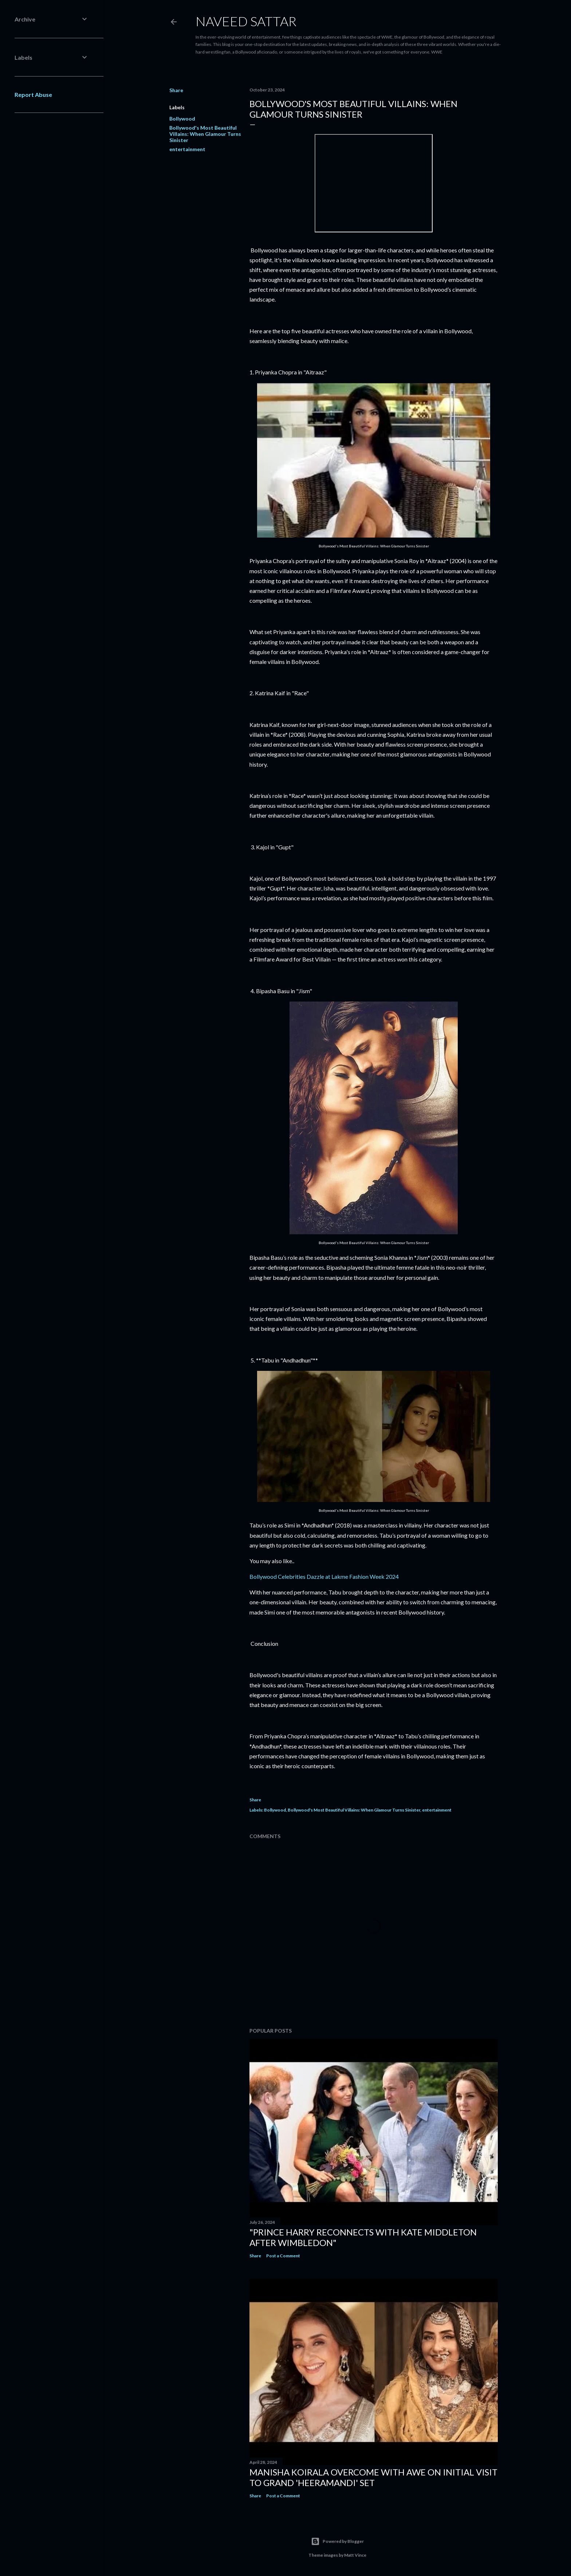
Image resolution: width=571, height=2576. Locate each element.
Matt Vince (355, 2555)
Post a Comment (283, 2255)
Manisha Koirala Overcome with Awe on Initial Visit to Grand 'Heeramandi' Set (373, 2477)
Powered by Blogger (337, 2541)
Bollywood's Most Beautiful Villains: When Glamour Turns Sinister (205, 134)
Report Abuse (33, 94)
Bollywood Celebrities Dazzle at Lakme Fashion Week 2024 (324, 1576)
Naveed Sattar (246, 21)
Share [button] (176, 90)
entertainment (187, 149)
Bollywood (182, 118)
